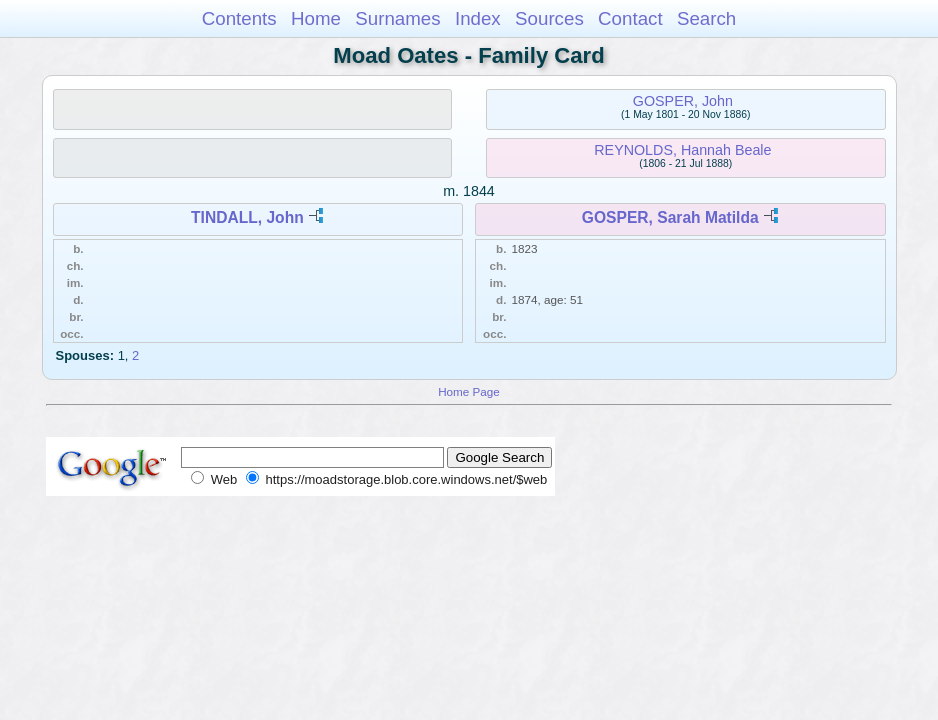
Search (706, 18)
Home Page (469, 391)
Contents (239, 18)
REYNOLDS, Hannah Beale (682, 150)
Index (478, 18)
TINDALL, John (247, 217)
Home (316, 18)
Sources (549, 18)
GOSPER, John (683, 101)
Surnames (397, 18)
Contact (630, 18)
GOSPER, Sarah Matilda (670, 217)
